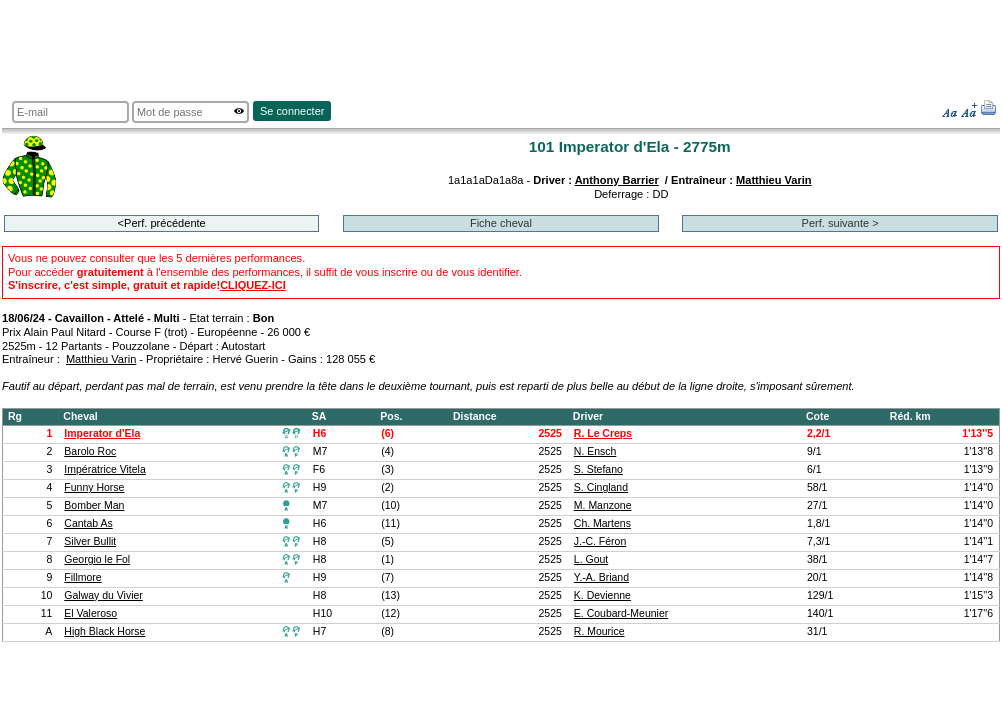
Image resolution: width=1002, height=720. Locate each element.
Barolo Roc (90, 451)
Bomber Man (94, 505)
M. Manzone (603, 505)
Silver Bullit (90, 541)
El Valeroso (90, 613)
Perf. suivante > (840, 223)
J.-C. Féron (600, 541)
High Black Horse (104, 631)
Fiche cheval (501, 223)
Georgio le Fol (97, 559)
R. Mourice (599, 631)
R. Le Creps (603, 433)
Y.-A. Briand (601, 577)
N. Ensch (595, 451)
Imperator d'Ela (102, 433)
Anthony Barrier (617, 180)
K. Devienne (602, 595)
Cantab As (88, 523)
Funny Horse (94, 487)
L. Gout (591, 559)
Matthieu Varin (774, 180)
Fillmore (82, 577)
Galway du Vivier (103, 595)
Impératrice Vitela (104, 469)
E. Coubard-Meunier (621, 613)
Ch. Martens (602, 523)
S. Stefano (598, 469)
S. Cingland (601, 487)
